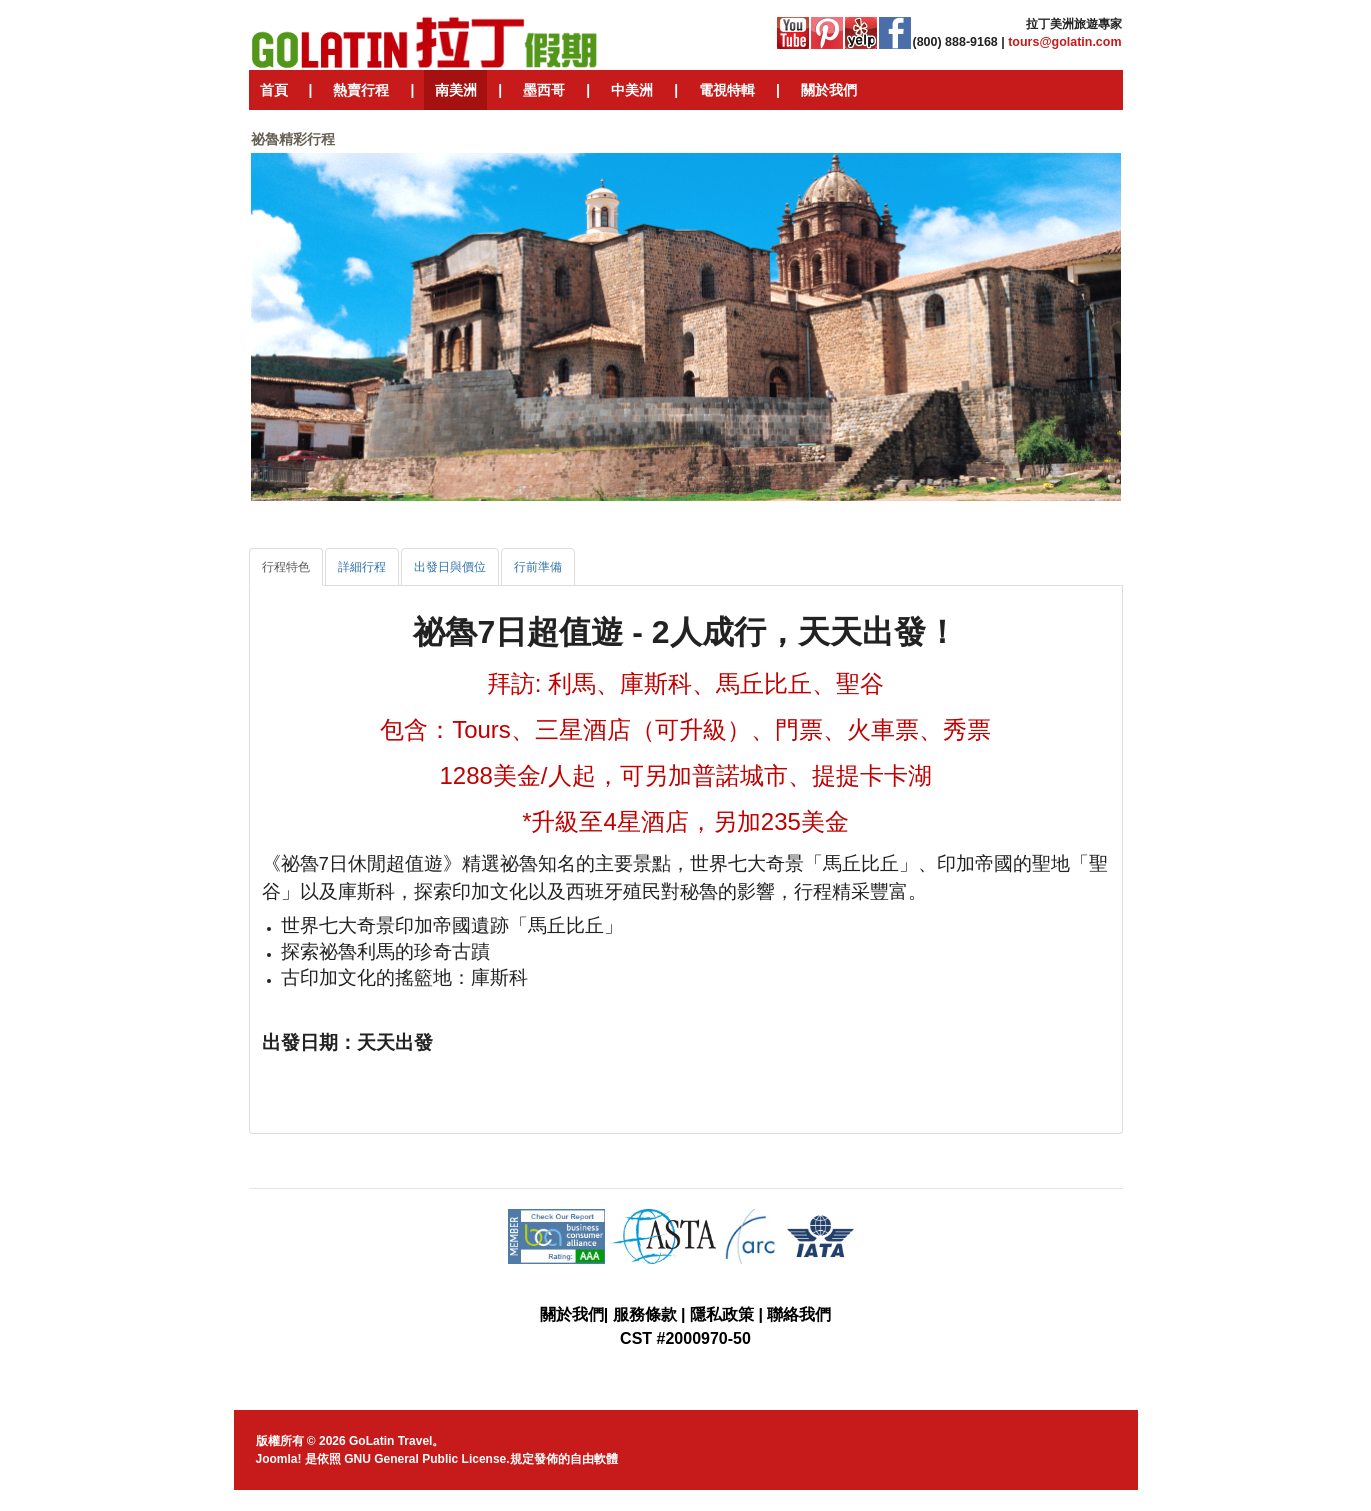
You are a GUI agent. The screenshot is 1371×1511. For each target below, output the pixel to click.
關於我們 (572, 1314)
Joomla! (279, 1459)
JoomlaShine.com (764, 1503)
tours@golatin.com (1064, 42)
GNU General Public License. (426, 1459)
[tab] (286, 567)
